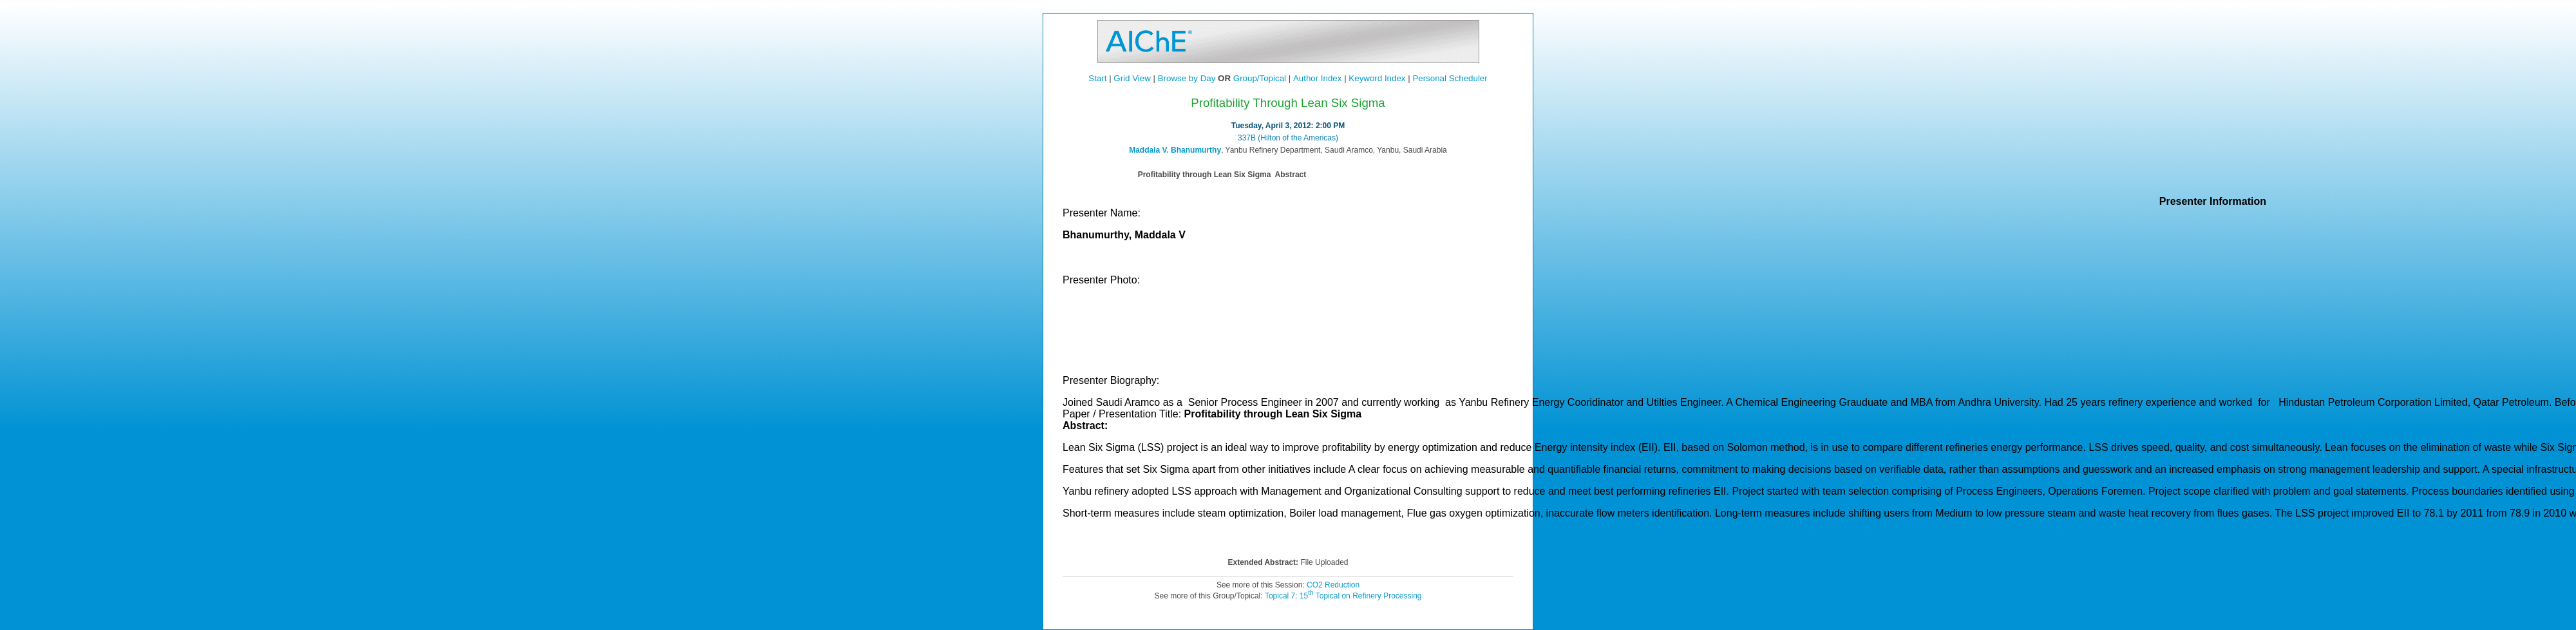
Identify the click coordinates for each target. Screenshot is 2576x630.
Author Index (1317, 78)
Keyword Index (1377, 78)
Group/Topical (1259, 78)
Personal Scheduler (1449, 78)
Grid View (1132, 78)
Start (1097, 78)
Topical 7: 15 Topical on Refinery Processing (1343, 595)
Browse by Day (1187, 78)
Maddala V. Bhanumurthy (1175, 150)
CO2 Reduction (1333, 584)
